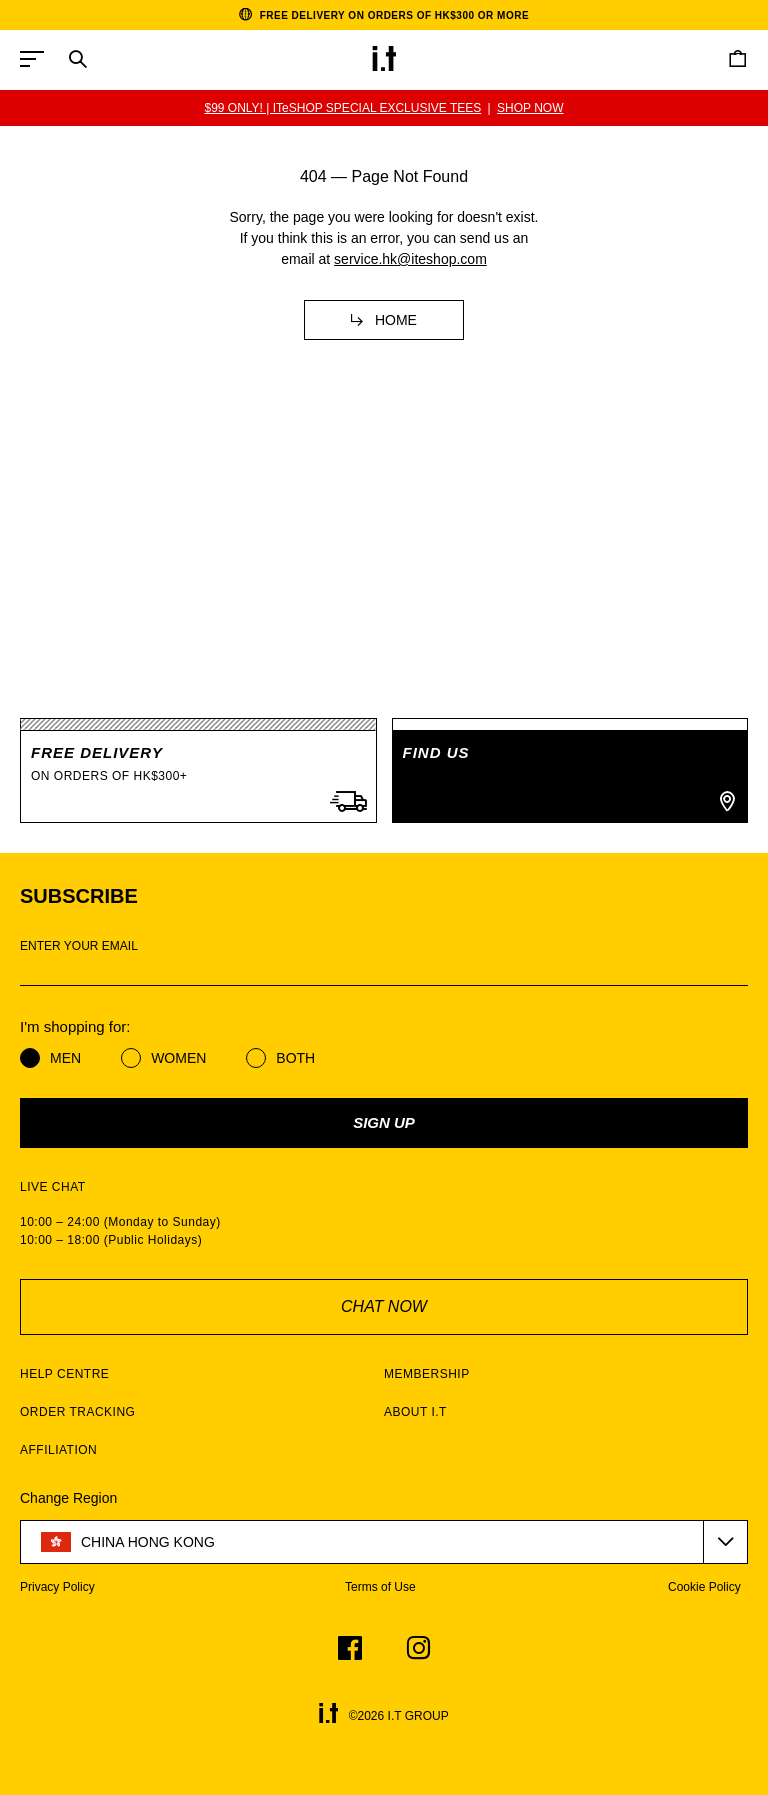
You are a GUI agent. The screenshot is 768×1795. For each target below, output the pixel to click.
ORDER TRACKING (77, 1412)
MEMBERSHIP (427, 1374)
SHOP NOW (530, 108)
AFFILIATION (58, 1450)
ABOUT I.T (415, 1412)
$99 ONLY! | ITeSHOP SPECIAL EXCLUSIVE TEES (342, 108)
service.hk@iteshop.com (410, 259)
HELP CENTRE (64, 1374)
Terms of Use (380, 1587)
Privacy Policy (57, 1587)
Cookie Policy (704, 1587)
